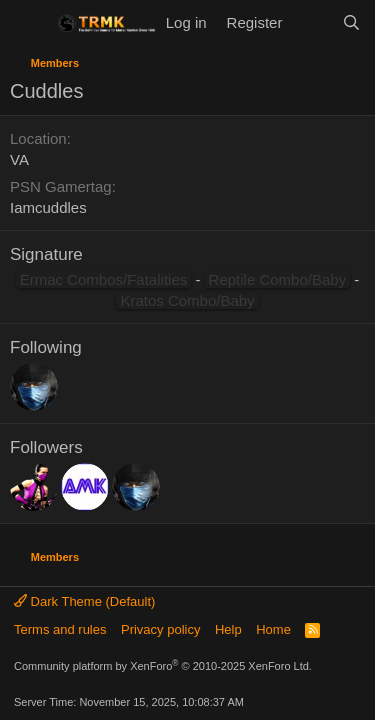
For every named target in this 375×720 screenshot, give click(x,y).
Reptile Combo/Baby (278, 279)
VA (19, 159)
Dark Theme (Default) (84, 601)
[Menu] (27, 23)
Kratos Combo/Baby (187, 300)
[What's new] (311, 22)
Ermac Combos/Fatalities (104, 279)
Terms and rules (60, 629)
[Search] (351, 22)
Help (228, 629)
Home (273, 629)
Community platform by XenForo (163, 666)
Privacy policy (160, 629)
